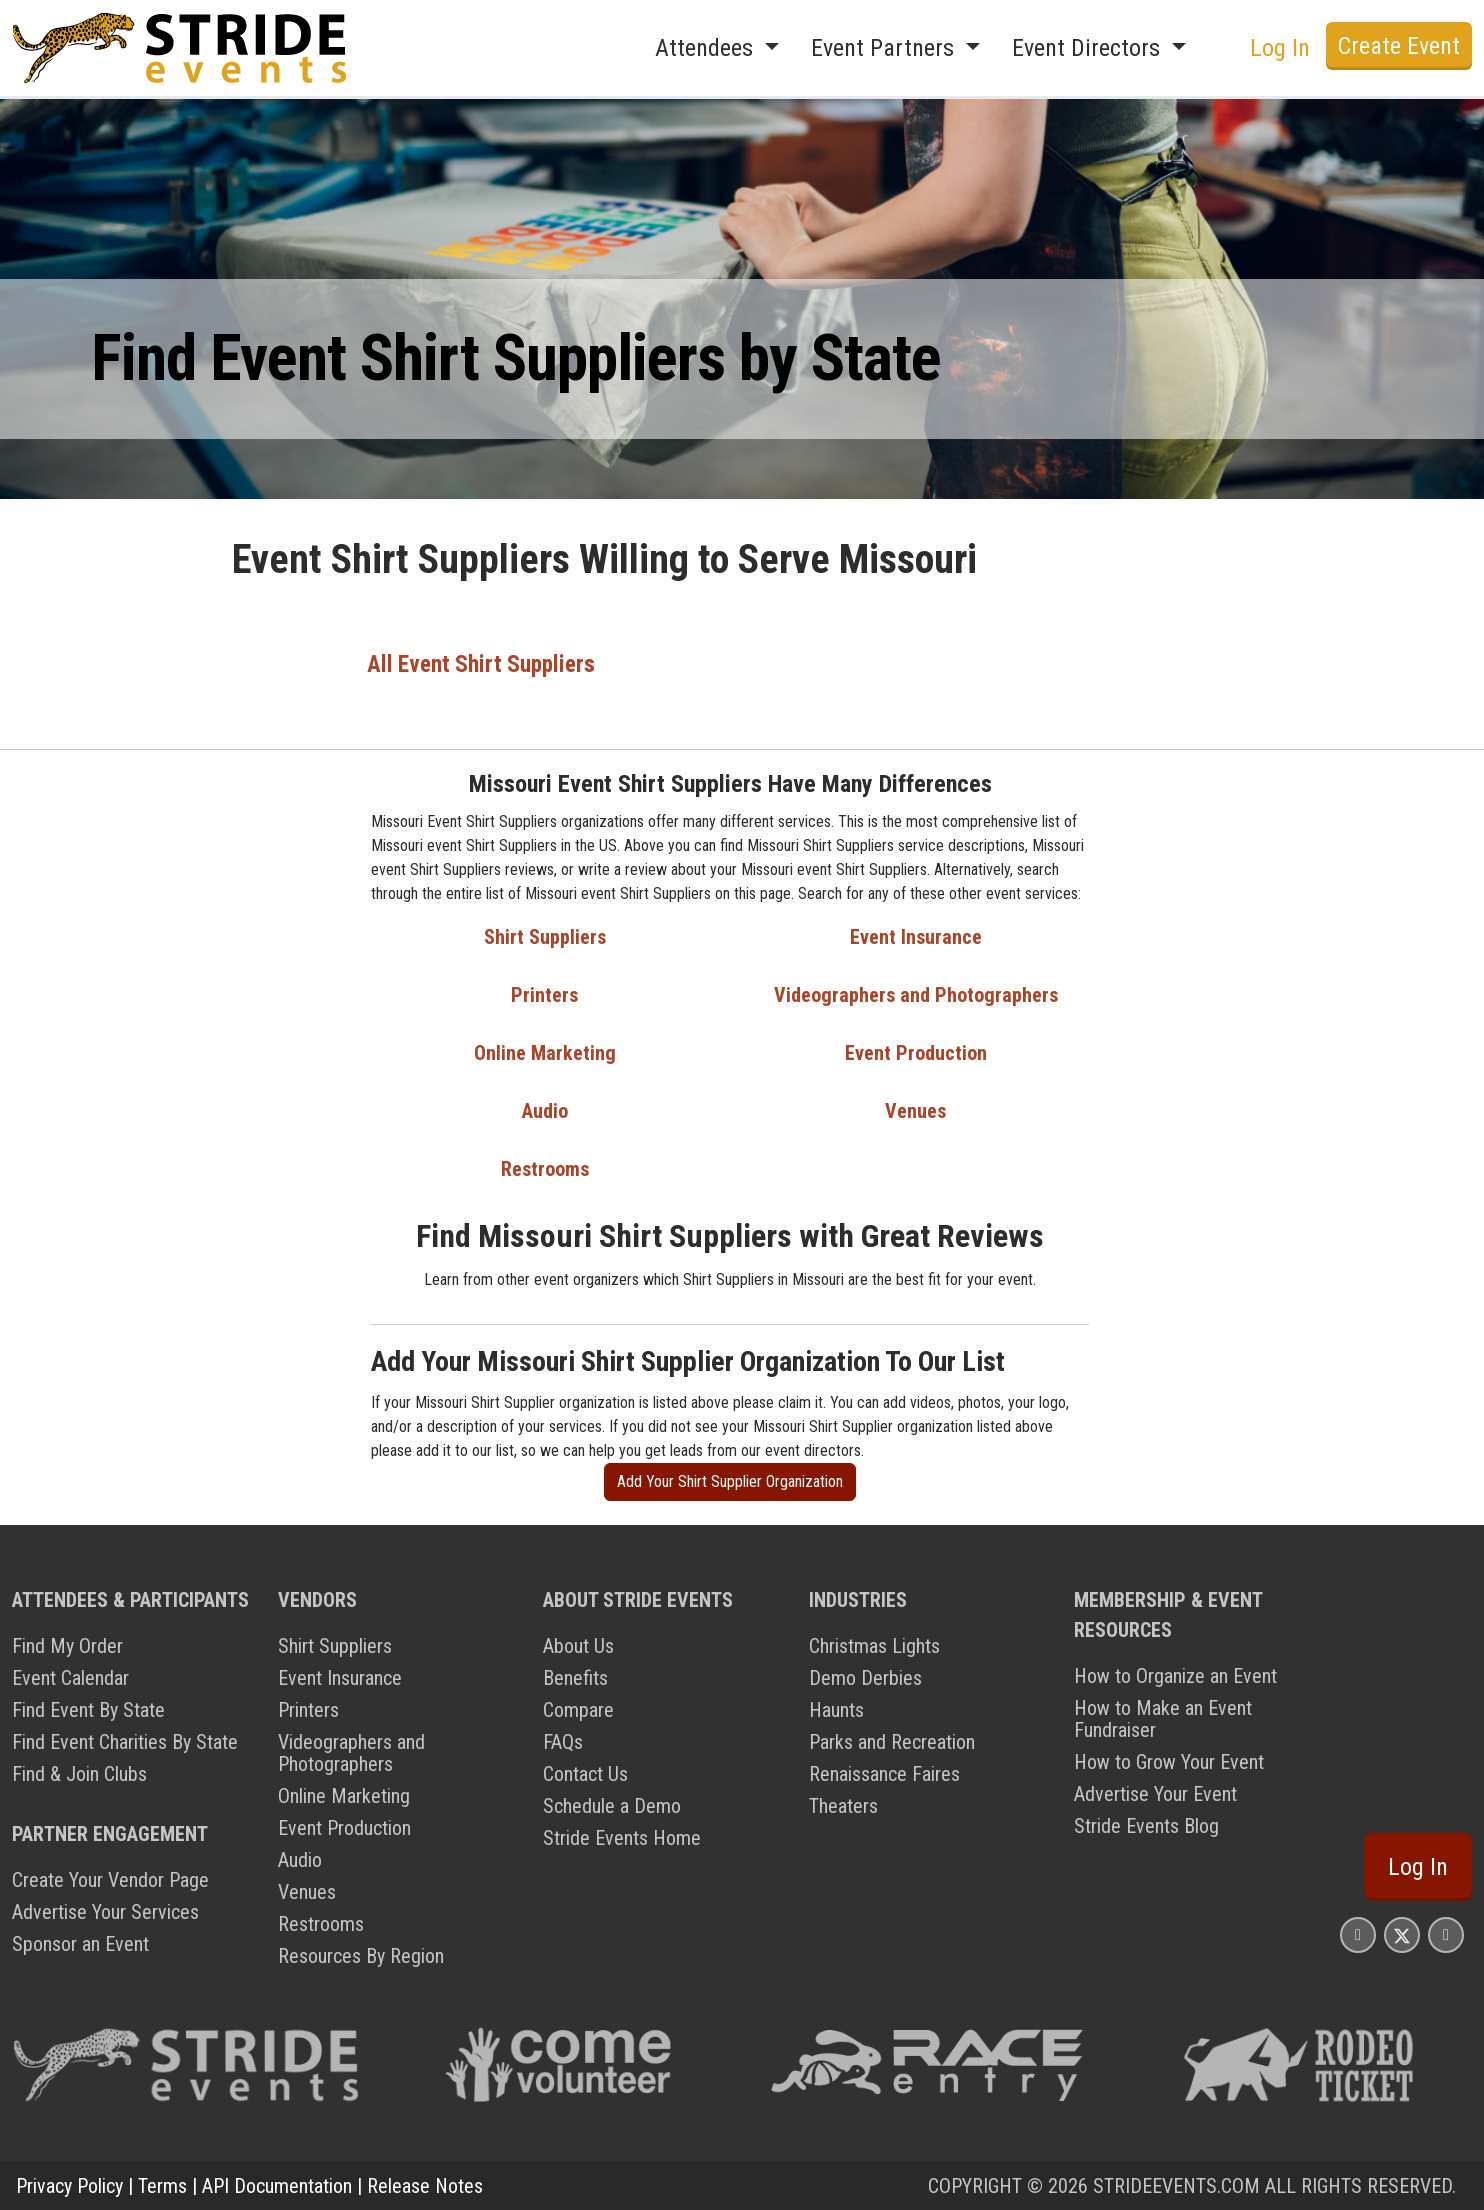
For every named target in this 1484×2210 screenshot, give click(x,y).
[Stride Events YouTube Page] (1446, 1933)
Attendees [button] (707, 48)
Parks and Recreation (892, 1741)
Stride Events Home (622, 1837)
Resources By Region (361, 1955)
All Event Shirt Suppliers (481, 664)
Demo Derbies (865, 1677)
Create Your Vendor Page (110, 1879)
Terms (162, 2185)
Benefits (575, 1677)
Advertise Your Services (105, 1911)
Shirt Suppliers (545, 936)
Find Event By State (88, 1709)
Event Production (916, 1052)
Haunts (836, 1709)
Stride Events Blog (1146, 1825)
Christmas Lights (874, 1645)
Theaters (843, 1805)
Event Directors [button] (1089, 48)
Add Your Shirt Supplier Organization (730, 1480)
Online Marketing (545, 1052)
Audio (545, 1110)
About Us (578, 1645)
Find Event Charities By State (125, 1741)
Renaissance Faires (884, 1773)
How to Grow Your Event (1169, 1761)
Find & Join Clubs (79, 1773)
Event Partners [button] (885, 48)
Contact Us (585, 1773)
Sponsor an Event (80, 1943)
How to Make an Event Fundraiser (1163, 1718)
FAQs (563, 1741)
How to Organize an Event (1175, 1675)
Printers (544, 994)
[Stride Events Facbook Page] (1358, 1933)
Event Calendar (70, 1677)
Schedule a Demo (612, 1805)
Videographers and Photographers (916, 994)
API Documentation (277, 2185)
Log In (1280, 48)
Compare (578, 1709)
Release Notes (425, 2185)
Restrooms (545, 1168)
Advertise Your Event (1155, 1793)
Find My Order (67, 1645)
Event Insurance (916, 936)
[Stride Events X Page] (1402, 1933)
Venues (915, 1110)
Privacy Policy (69, 2185)
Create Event (1399, 46)
